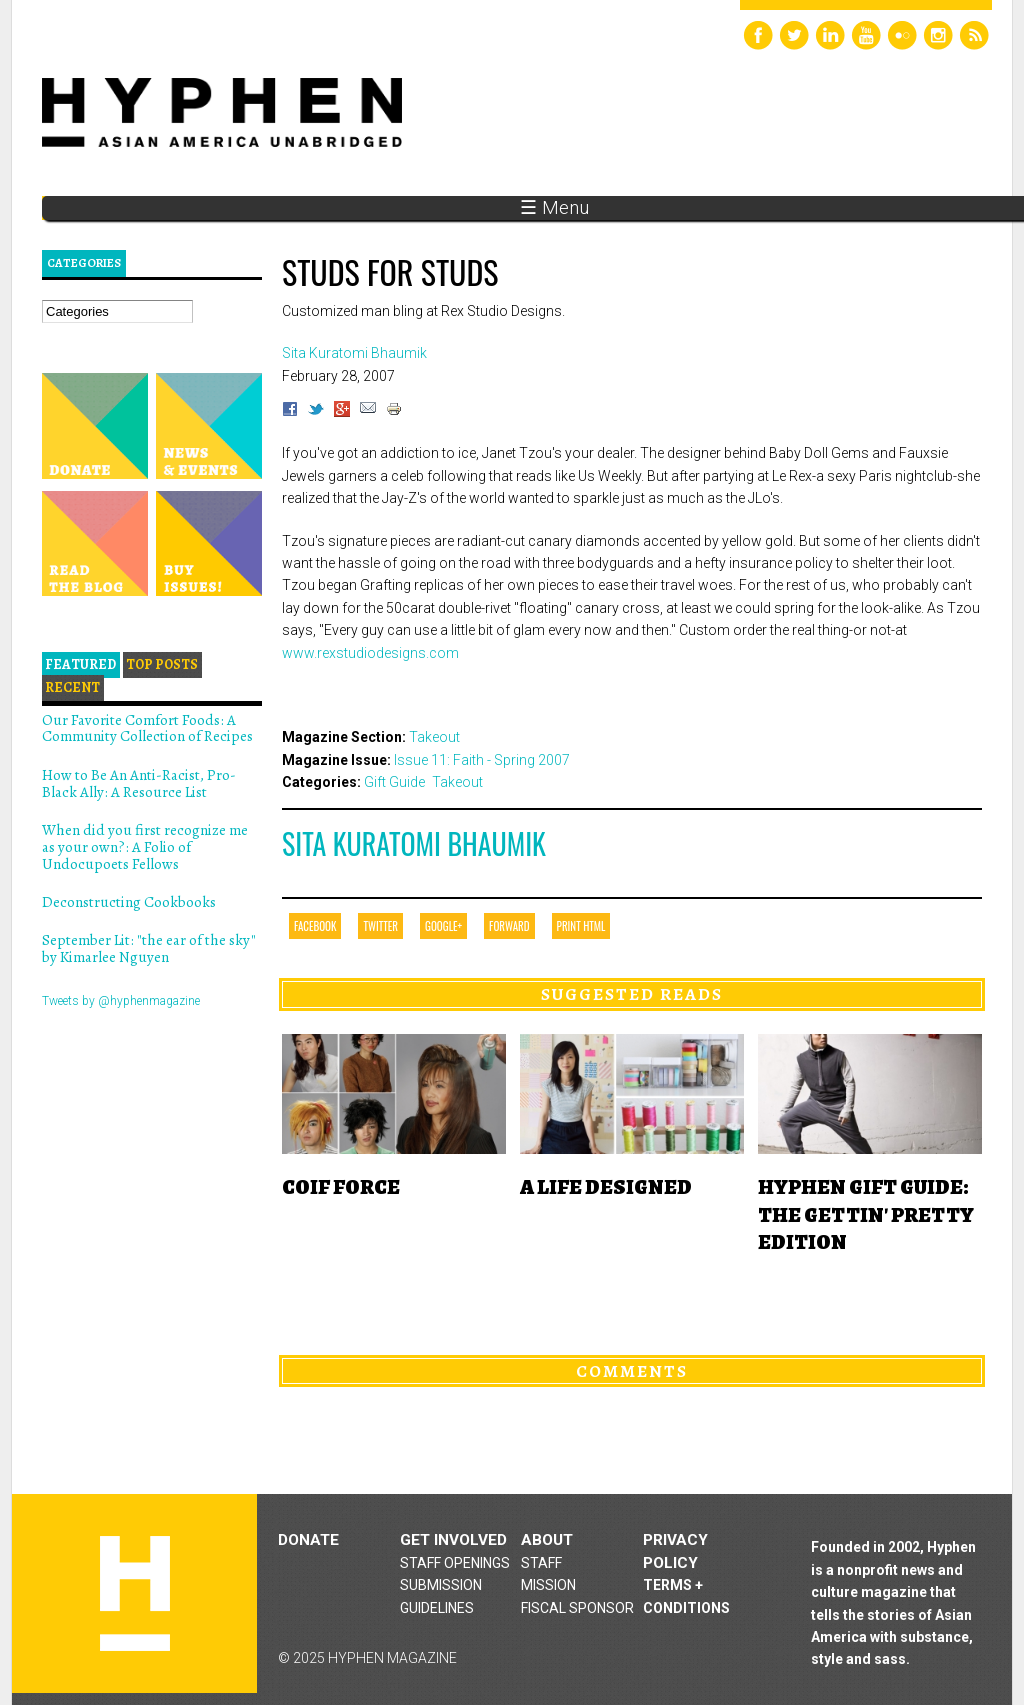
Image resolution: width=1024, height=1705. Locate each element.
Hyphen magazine (135, 1593)
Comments (632, 1371)
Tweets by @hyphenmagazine (121, 1001)
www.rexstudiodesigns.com (370, 653)
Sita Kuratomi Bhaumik (414, 843)
